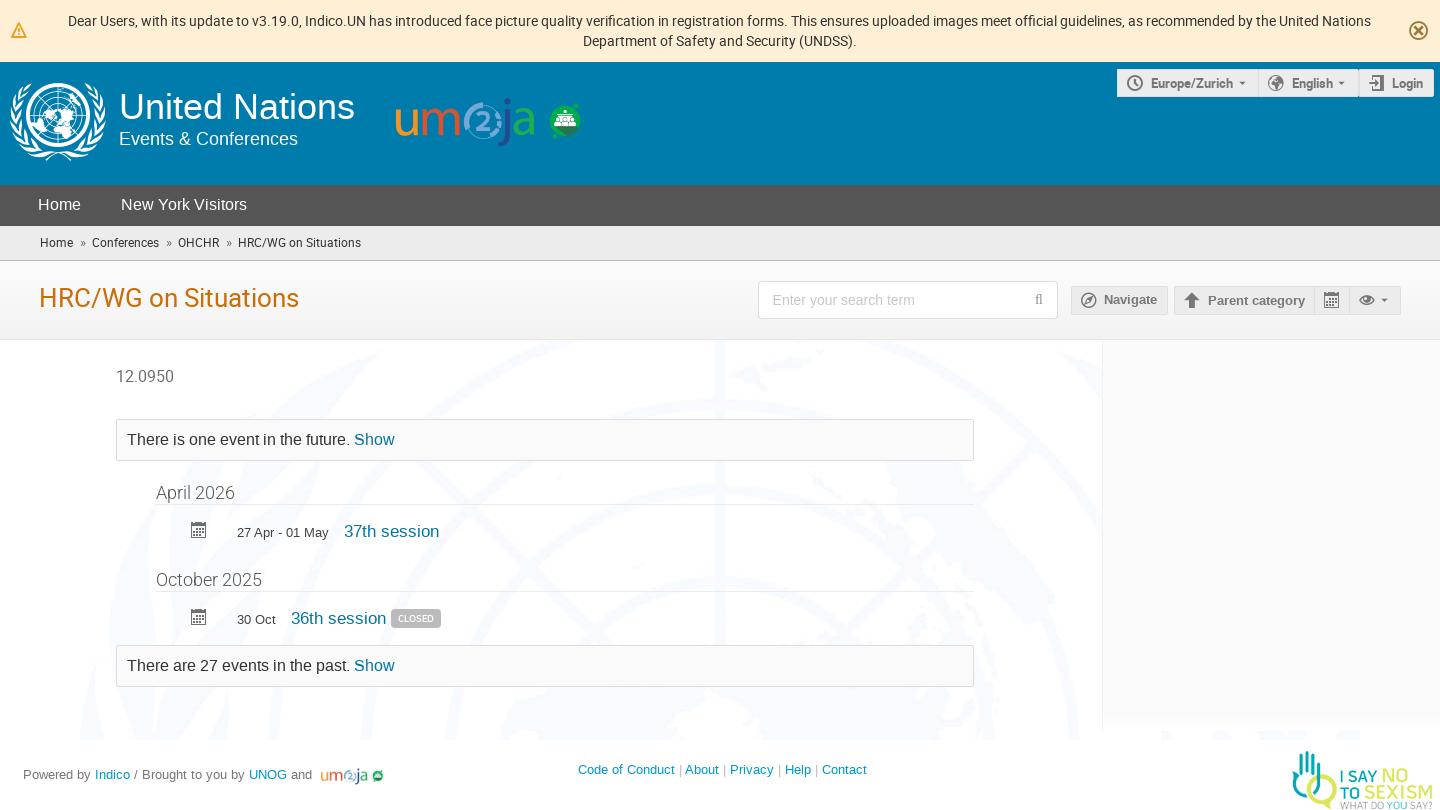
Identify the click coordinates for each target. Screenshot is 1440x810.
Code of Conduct (626, 769)
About (702, 769)
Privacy (752, 769)
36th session (341, 618)
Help (798, 769)
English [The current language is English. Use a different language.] (1312, 83)
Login (1407, 83)
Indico (112, 774)
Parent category (1256, 301)
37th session (391, 531)
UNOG (268, 774)
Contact (844, 769)
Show (374, 440)
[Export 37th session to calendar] (199, 532)
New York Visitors (184, 204)
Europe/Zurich (1192, 83)
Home (59, 204)
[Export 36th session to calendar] (199, 619)
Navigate (1130, 300)
